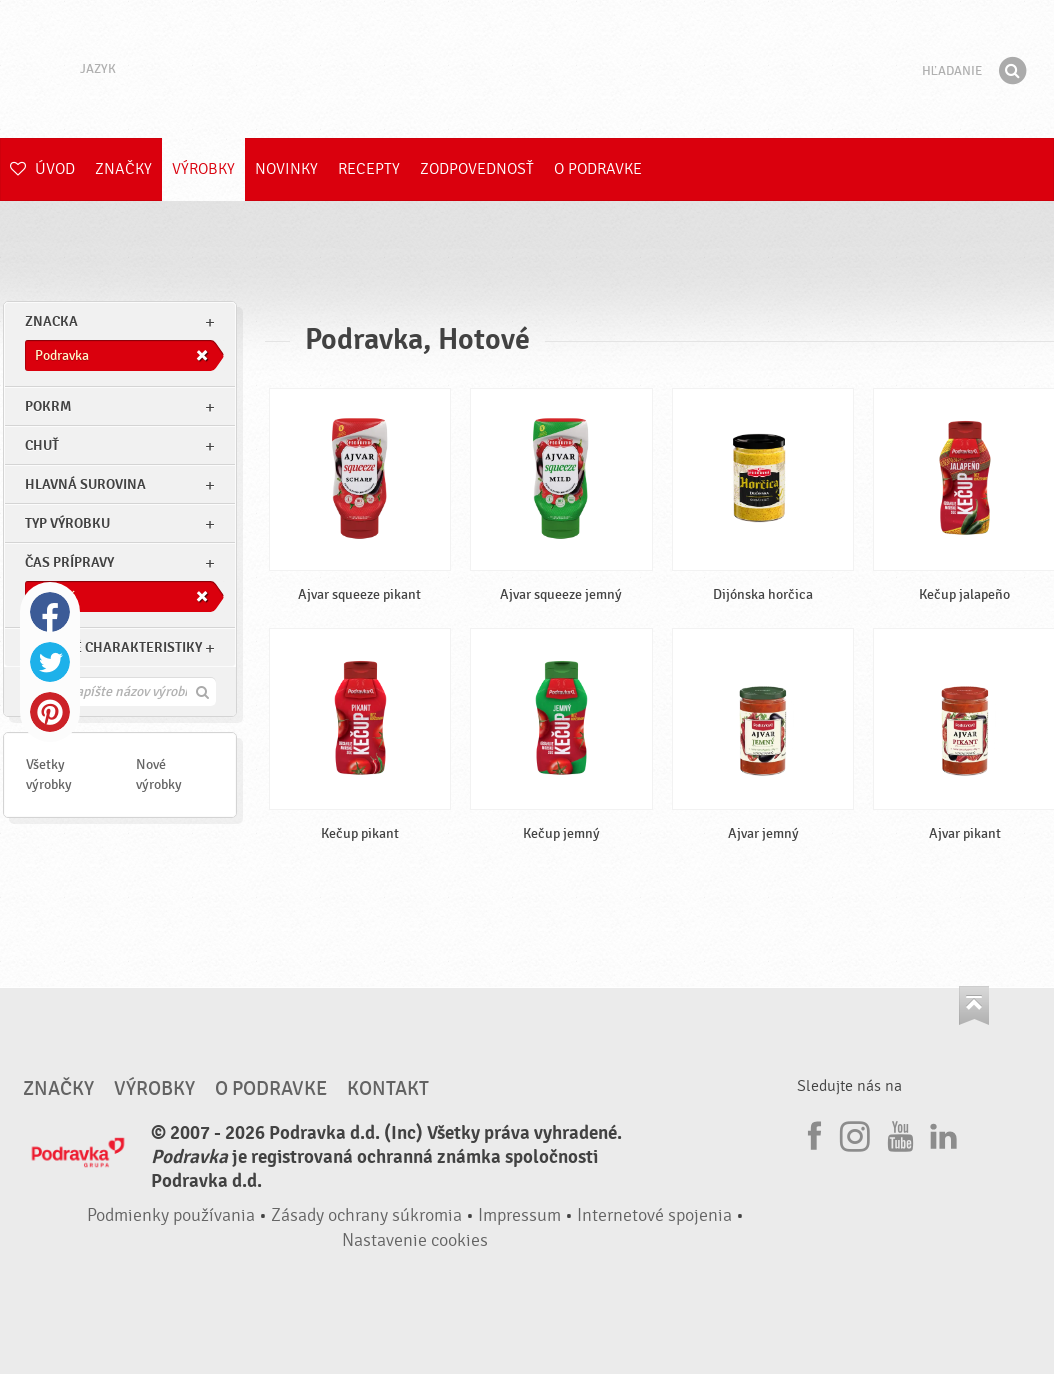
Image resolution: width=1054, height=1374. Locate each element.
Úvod (42, 169)
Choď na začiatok (974, 1005)
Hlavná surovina (85, 484)
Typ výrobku (67, 523)
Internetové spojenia (654, 1215)
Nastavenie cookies (415, 1240)
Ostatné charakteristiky (113, 647)
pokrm (48, 406)
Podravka (527, 69)
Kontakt (388, 1089)
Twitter (50, 662)
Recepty (369, 169)
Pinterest (50, 712)
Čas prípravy (69, 562)
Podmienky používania (171, 1215)
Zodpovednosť (477, 169)
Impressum (519, 1215)
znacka (51, 321)
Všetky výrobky (49, 774)
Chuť (42, 445)
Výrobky (203, 169)
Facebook (50, 612)
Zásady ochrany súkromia (366, 1215)
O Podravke (598, 169)
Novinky (286, 169)
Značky (123, 169)
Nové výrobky (159, 774)
